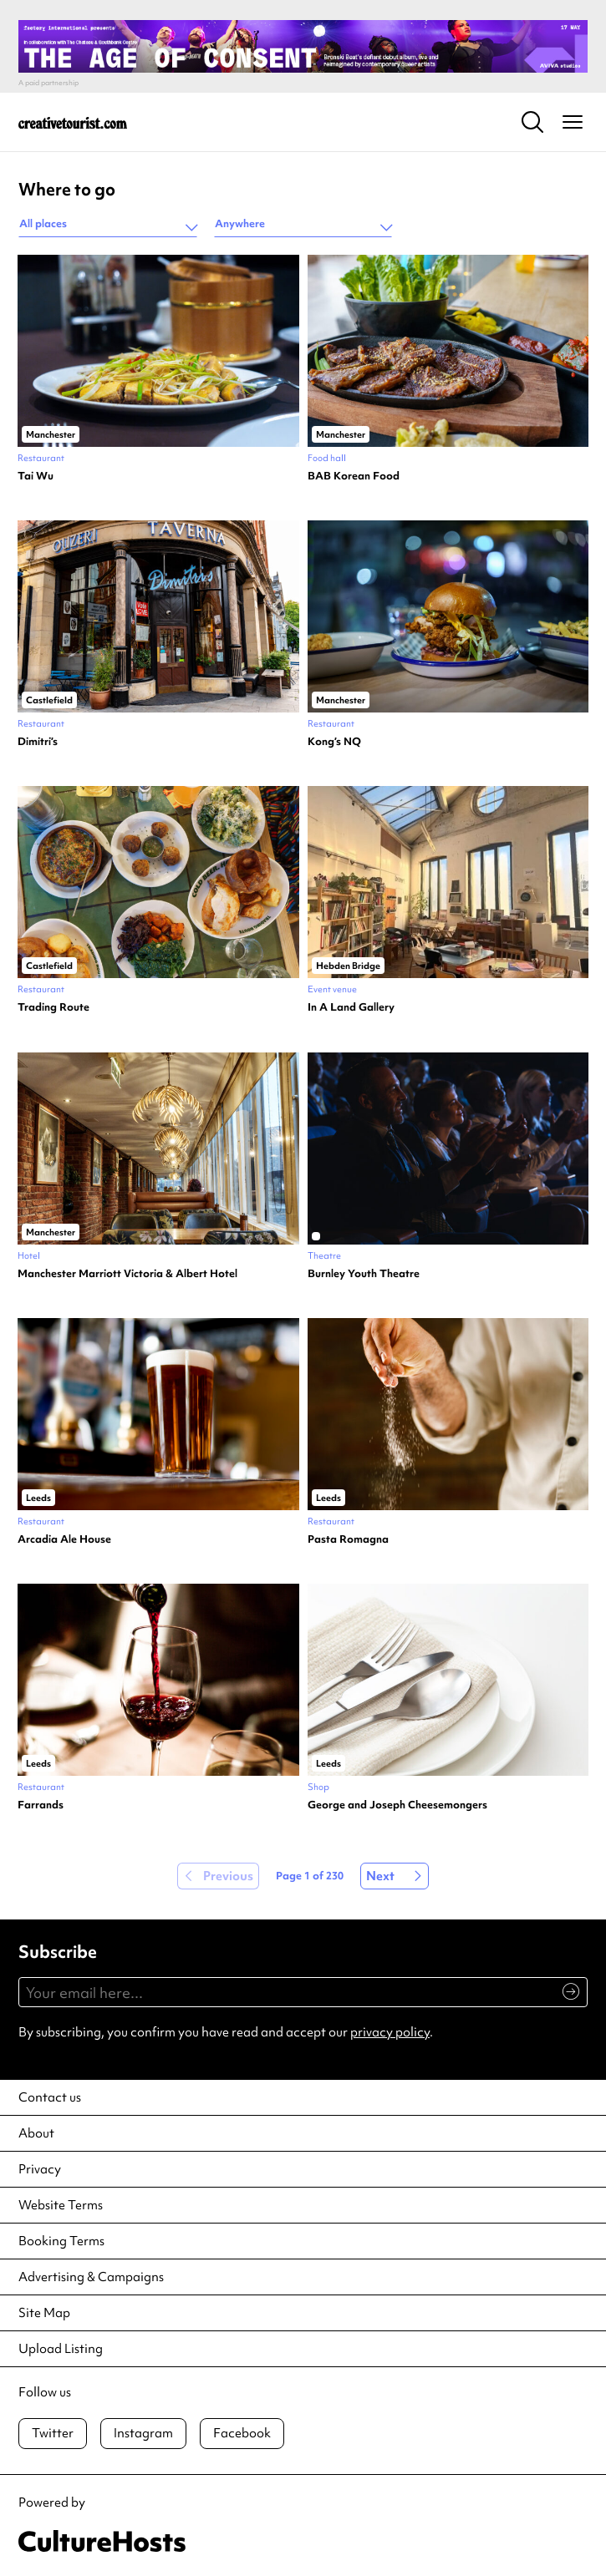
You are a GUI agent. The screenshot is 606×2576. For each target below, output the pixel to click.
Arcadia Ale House (64, 1539)
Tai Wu (35, 476)
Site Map (44, 2313)
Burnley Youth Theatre (364, 1274)
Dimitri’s (38, 742)
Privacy (39, 2169)
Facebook (242, 2433)
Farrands (41, 1805)
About (36, 2133)
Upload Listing (60, 2348)
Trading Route (53, 1007)
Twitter (53, 2433)
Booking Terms (61, 2241)
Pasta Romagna (348, 1539)
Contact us (49, 2097)
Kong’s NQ (334, 742)
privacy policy (390, 2032)
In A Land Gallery (351, 1007)
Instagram (143, 2433)
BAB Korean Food (354, 476)
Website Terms (60, 2205)
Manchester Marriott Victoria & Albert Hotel (127, 1274)
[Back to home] (72, 122)
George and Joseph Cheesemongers (397, 1805)
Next (380, 1876)
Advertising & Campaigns (91, 2277)
